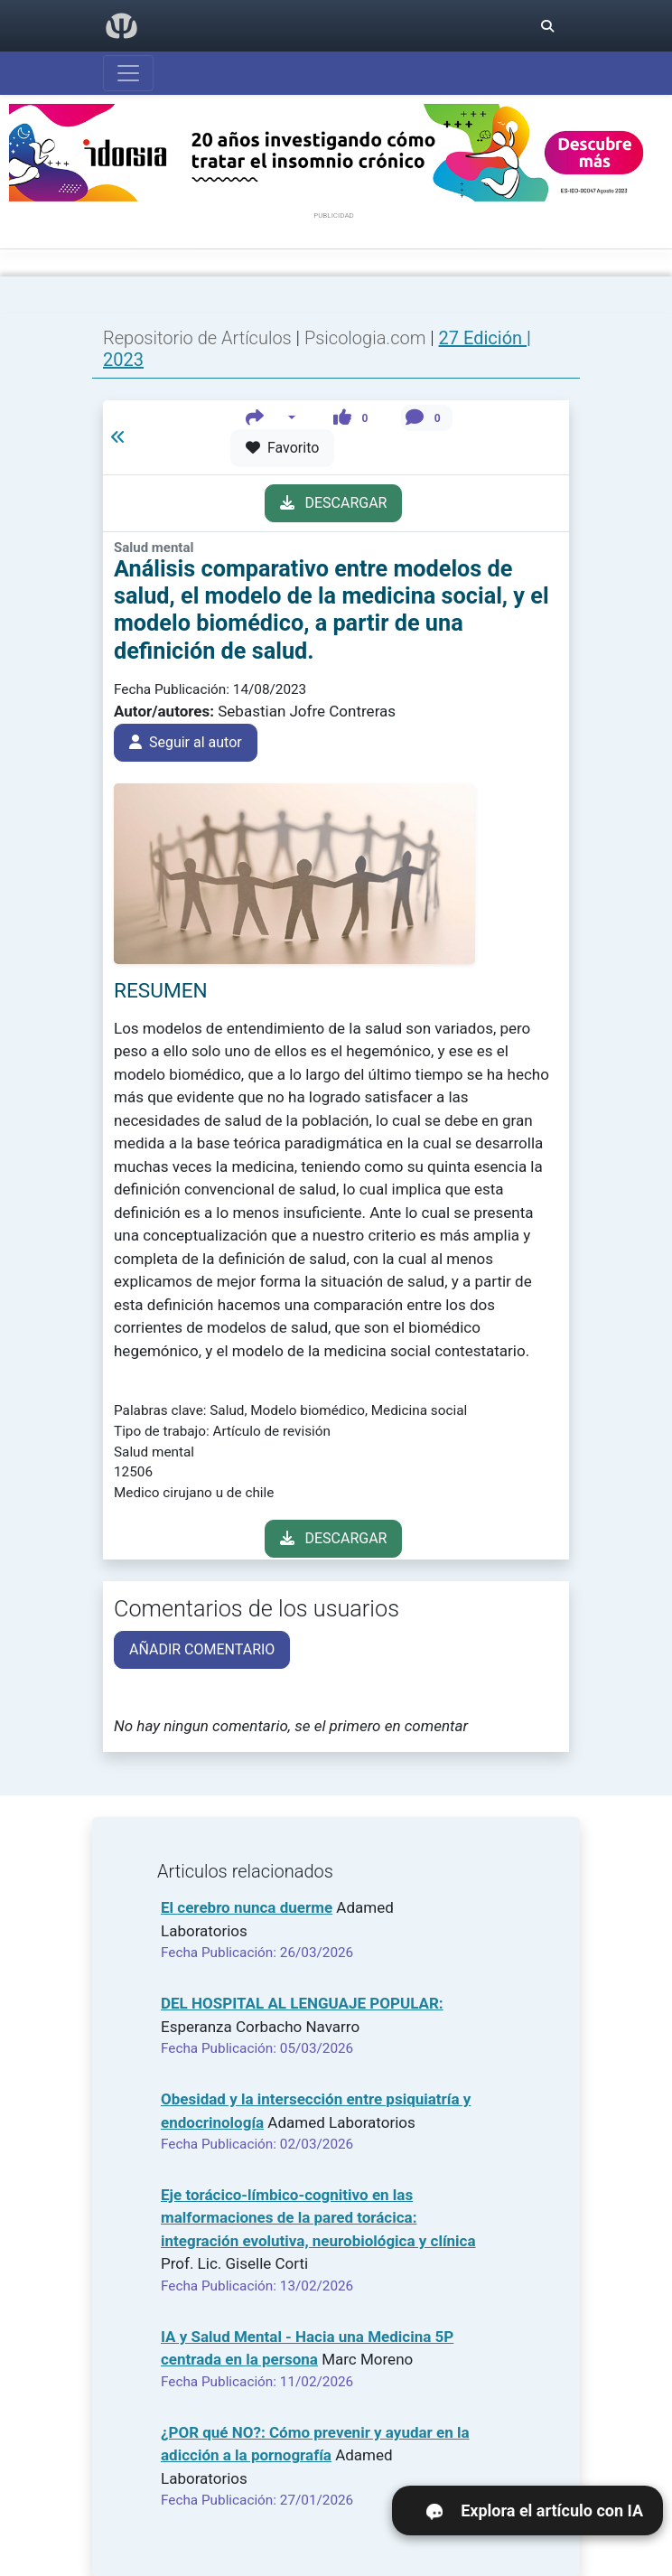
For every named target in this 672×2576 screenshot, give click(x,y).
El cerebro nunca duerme (246, 1907)
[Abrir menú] (128, 73)
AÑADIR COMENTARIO (202, 1649)
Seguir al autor (185, 742)
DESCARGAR (333, 502)
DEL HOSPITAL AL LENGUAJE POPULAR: (302, 2003)
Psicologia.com (367, 338)
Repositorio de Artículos (197, 338)
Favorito (282, 447)
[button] (270, 418)
